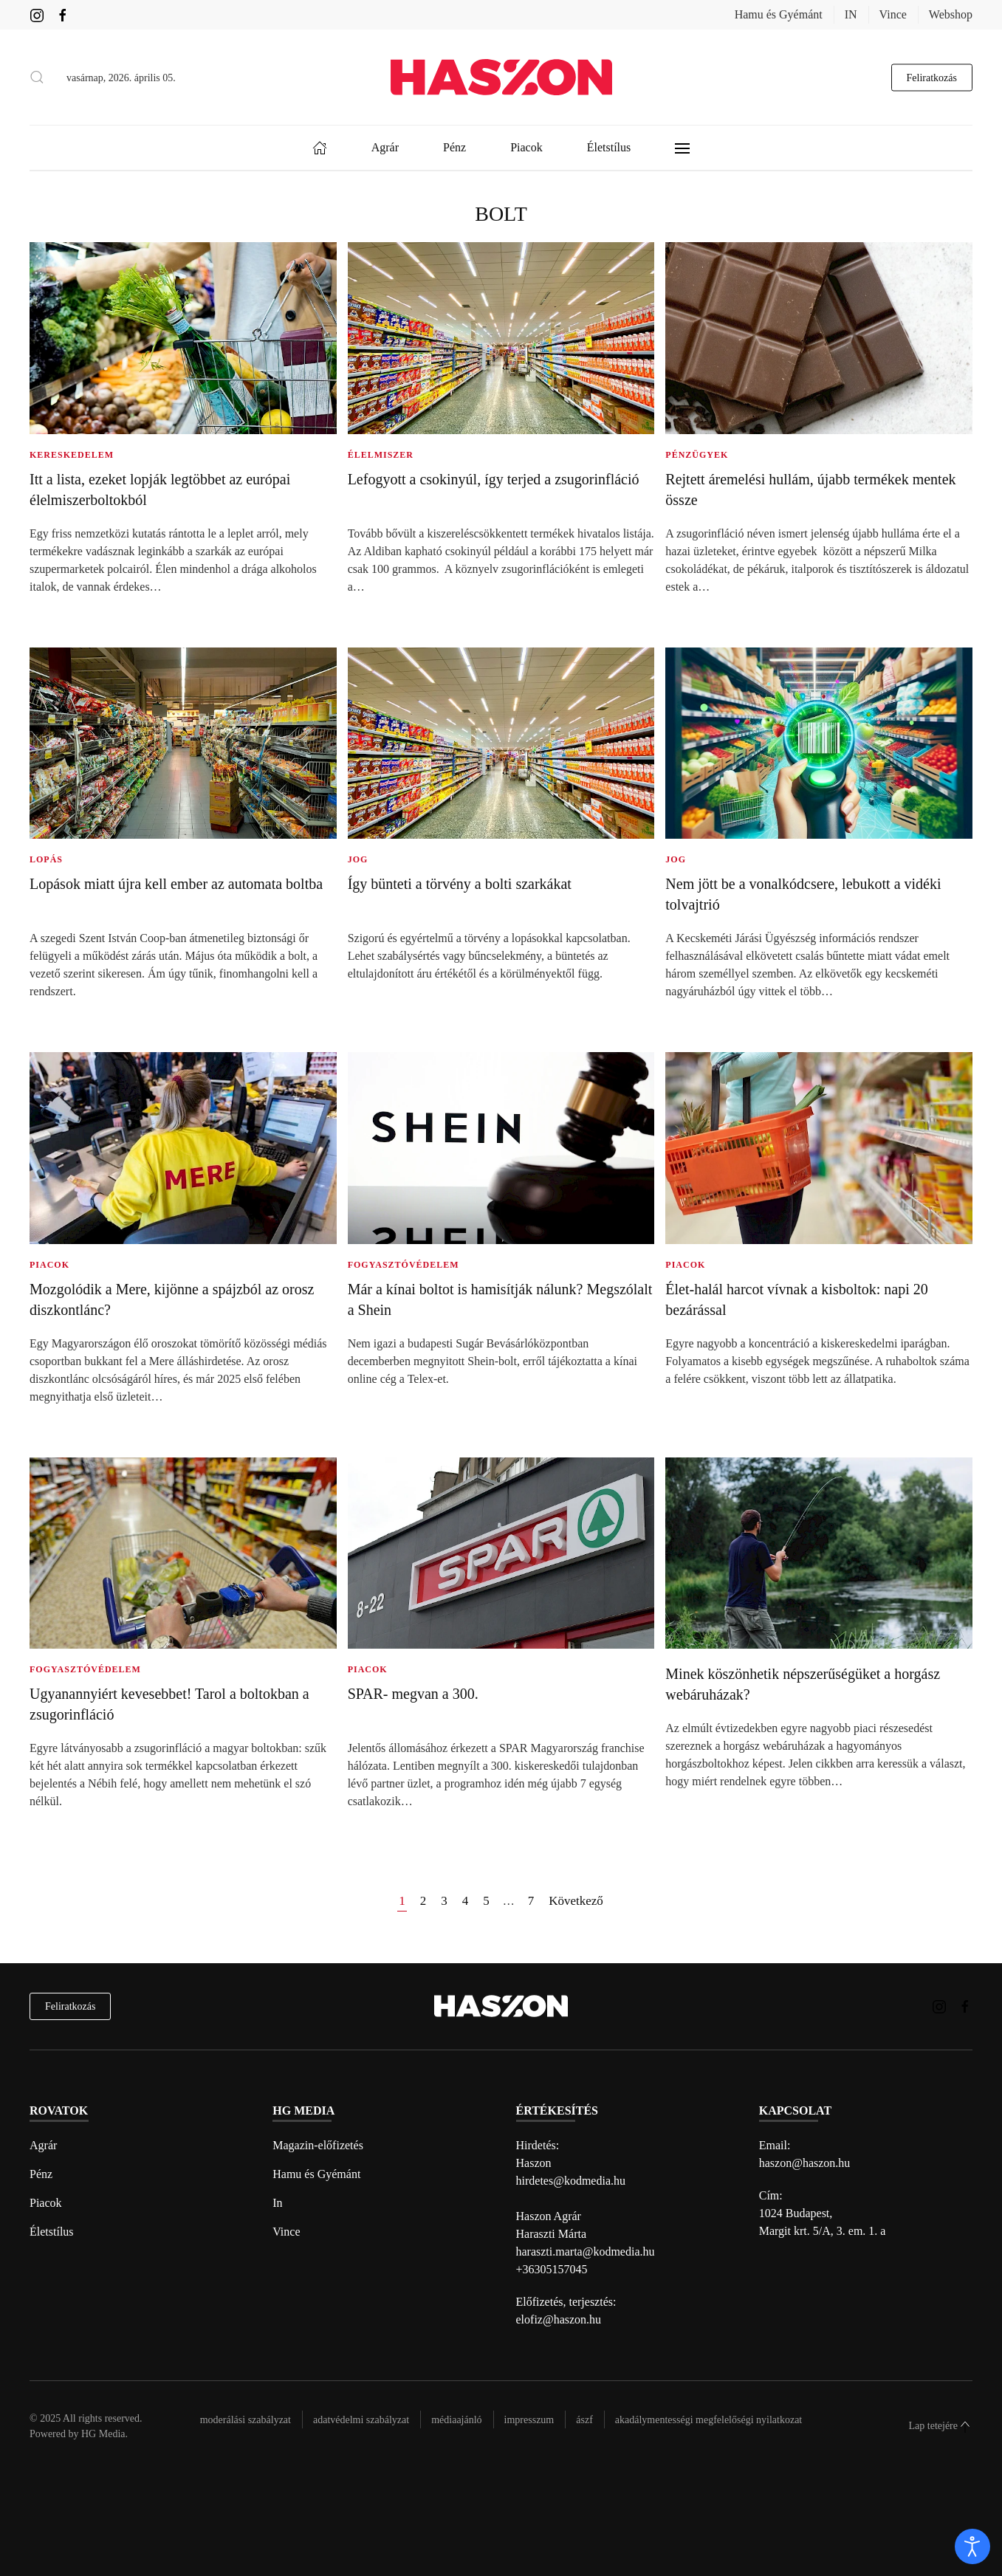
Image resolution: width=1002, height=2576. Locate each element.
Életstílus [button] (609, 147)
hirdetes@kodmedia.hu (570, 2180)
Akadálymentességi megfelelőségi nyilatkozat (708, 2419)
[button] (37, 77)
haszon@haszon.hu (805, 2163)
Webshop (950, 14)
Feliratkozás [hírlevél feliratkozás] (70, 2006)
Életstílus (52, 2231)
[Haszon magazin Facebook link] (62, 14)
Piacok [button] (526, 147)
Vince (893, 14)
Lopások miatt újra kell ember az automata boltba (176, 884)
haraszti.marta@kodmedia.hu (585, 2251)
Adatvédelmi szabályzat (361, 2419)
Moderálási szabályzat (245, 2419)
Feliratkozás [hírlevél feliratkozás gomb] (932, 77)
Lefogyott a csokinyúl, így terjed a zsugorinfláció (493, 479)
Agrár (43, 2145)
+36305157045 (552, 2269)
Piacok (46, 2203)
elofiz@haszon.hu (559, 2319)
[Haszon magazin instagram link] (37, 14)
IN (851, 14)
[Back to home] (501, 77)
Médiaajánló (456, 2419)
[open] (972, 2546)
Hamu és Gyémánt (779, 14)
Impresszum (529, 2419)
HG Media (103, 2433)
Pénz (41, 2174)
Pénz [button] (454, 147)
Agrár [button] (385, 147)
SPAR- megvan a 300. (413, 1694)
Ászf (584, 2419)
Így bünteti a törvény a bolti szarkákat (460, 884)
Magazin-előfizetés (317, 2145)
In (277, 2203)
